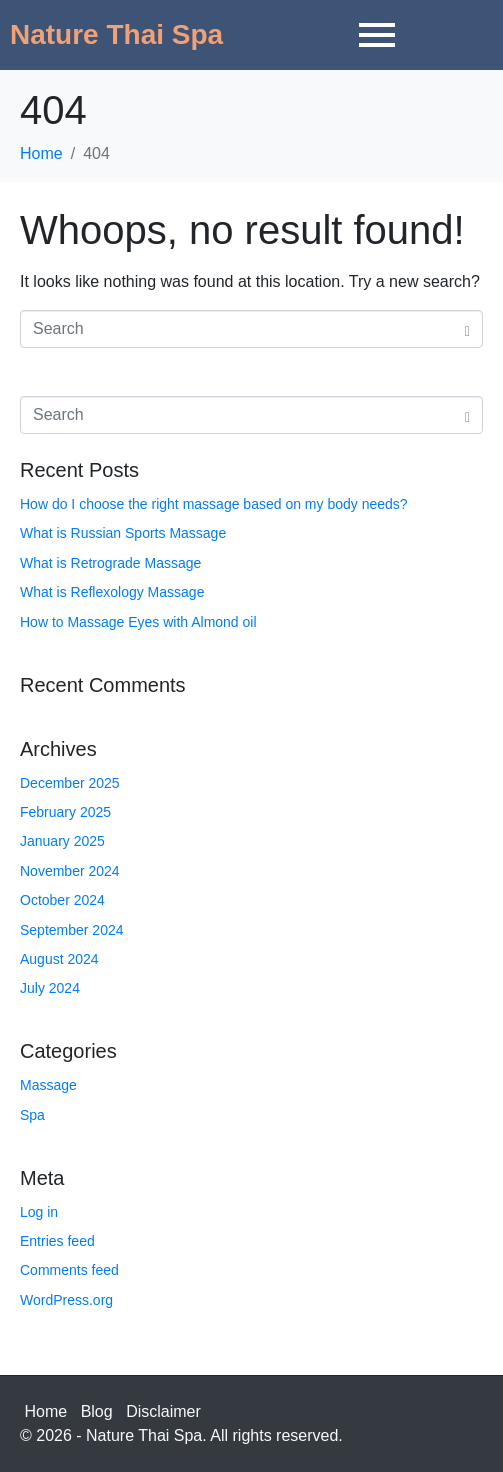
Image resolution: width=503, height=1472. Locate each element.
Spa (32, 1115)
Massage (48, 1085)
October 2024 (62, 900)
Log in (39, 1212)
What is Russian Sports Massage (123, 533)
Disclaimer (163, 1411)
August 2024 (59, 959)
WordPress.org (66, 1300)
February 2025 (65, 812)
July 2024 (50, 988)
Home (46, 1411)
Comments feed (69, 1270)
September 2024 (72, 930)
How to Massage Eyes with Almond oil (138, 622)
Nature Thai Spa (116, 34)
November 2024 (70, 871)
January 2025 (62, 841)
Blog (97, 1411)
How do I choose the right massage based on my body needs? (214, 504)
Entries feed (57, 1241)
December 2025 (70, 783)
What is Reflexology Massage (112, 592)
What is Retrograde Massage (110, 563)
